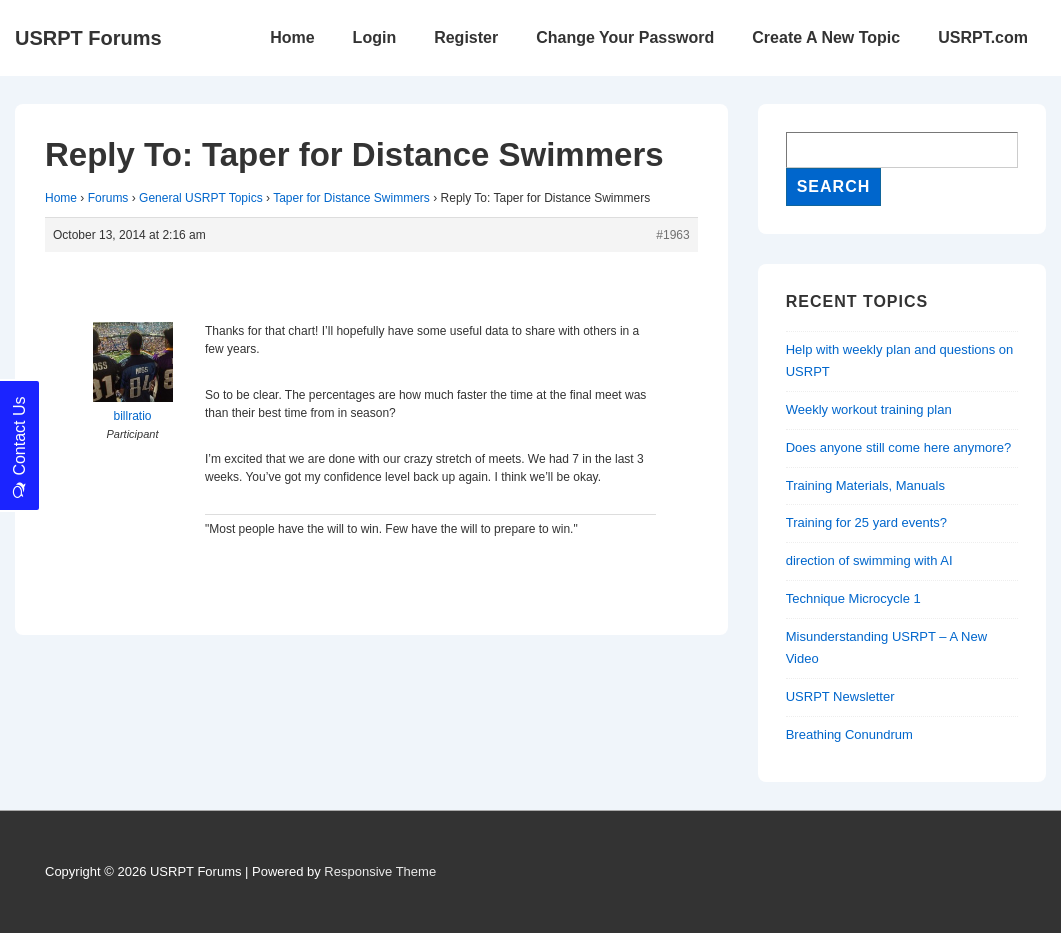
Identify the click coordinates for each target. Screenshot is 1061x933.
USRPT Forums (88, 38)
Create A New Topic (826, 37)
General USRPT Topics (201, 198)
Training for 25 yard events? (866, 522)
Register (466, 37)
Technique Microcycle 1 (853, 598)
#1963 (672, 235)
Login (375, 37)
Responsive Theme (380, 871)
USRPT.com (983, 37)
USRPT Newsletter (840, 696)
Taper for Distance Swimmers (351, 198)
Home (292, 37)
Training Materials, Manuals (865, 485)
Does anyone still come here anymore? (898, 447)
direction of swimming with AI (869, 560)
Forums (108, 198)
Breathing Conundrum (849, 734)
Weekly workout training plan (869, 409)
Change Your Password (625, 37)
